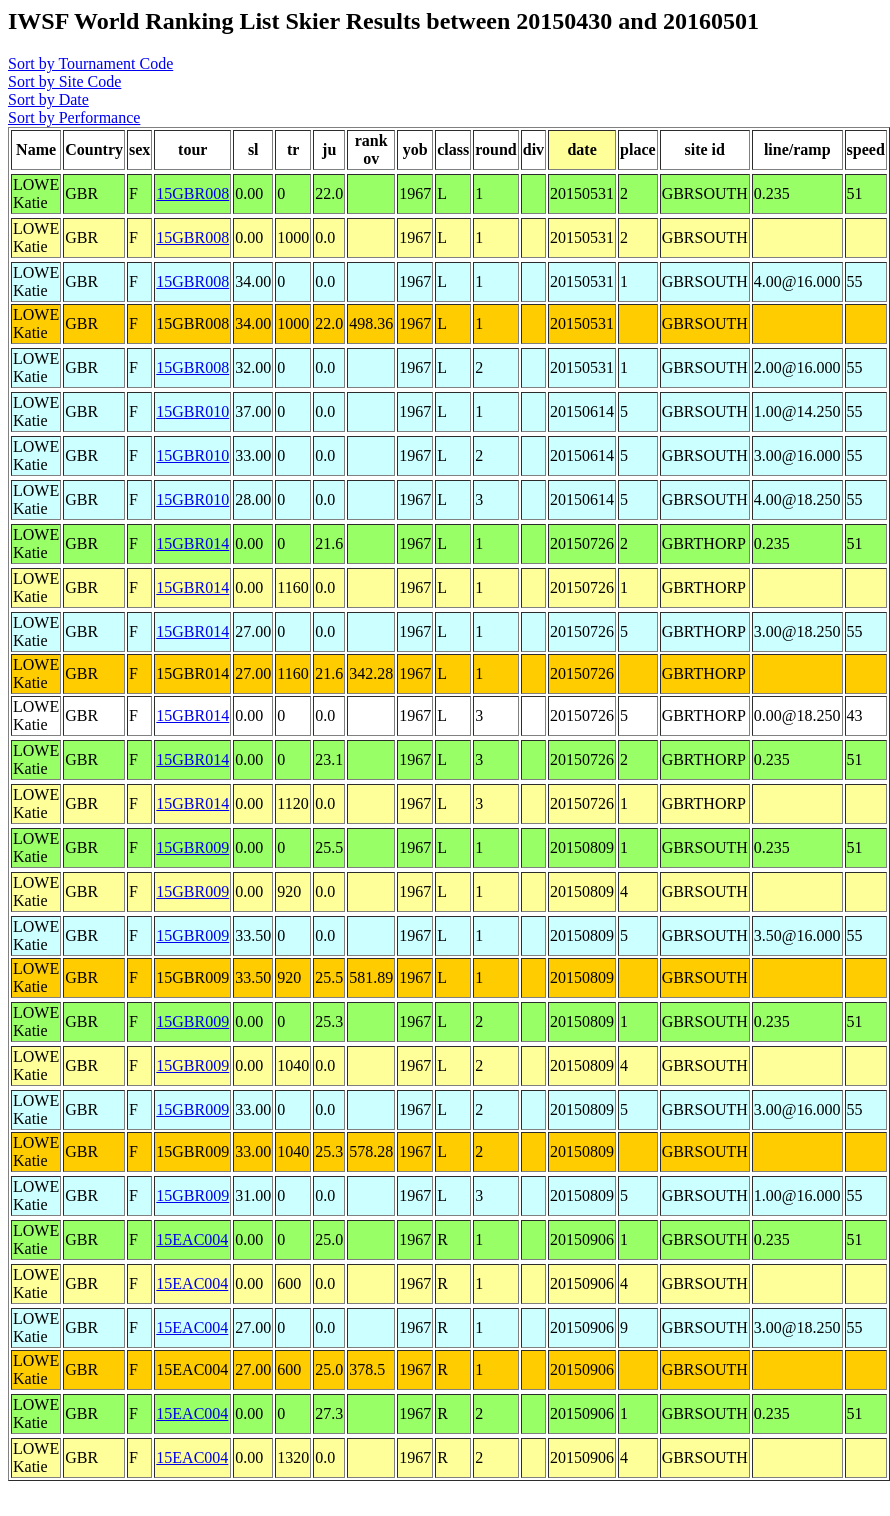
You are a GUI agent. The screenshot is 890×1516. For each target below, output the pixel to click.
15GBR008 (192, 193)
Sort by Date (48, 99)
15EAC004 (192, 1239)
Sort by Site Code (64, 81)
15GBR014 (192, 543)
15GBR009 (192, 847)
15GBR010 (192, 411)
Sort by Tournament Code (90, 63)
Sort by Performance (74, 117)
